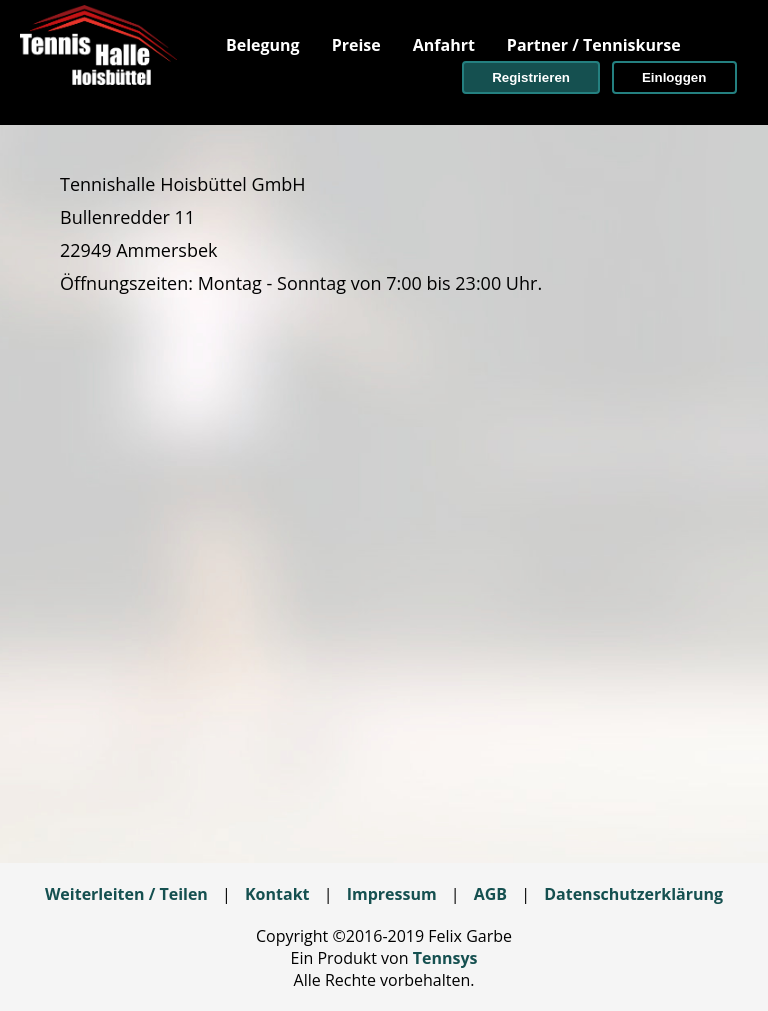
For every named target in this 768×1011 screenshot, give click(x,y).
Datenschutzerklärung (633, 894)
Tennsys (445, 958)
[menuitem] (263, 45)
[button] (531, 77)
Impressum (392, 894)
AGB (490, 894)
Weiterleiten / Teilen (126, 894)
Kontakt (277, 894)
